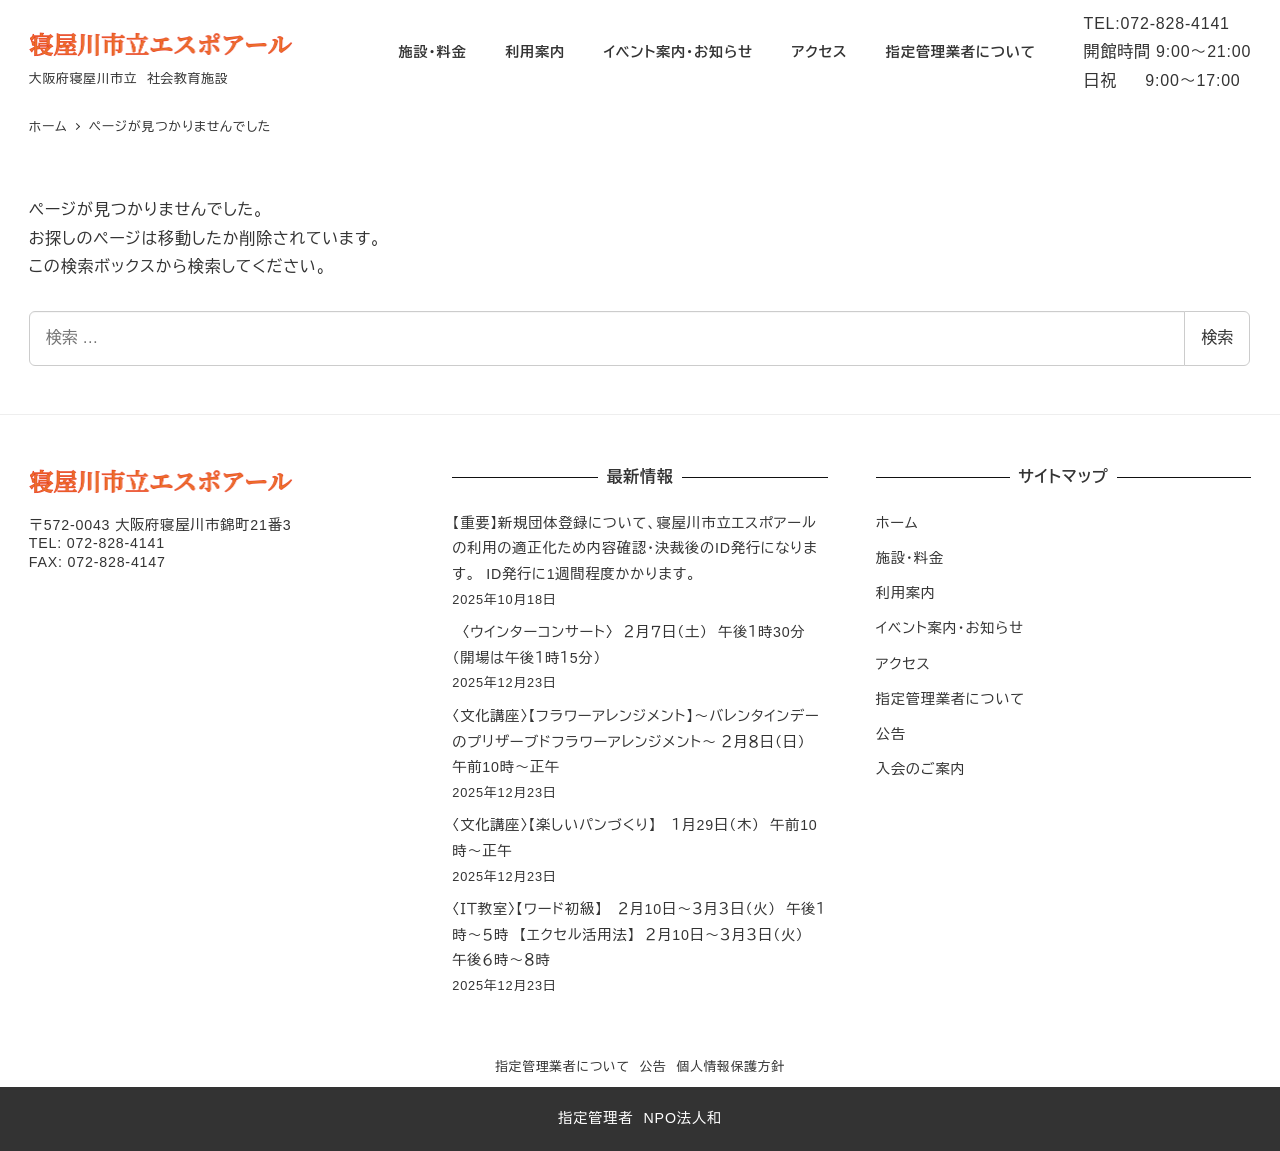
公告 (891, 734)
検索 (1217, 337)
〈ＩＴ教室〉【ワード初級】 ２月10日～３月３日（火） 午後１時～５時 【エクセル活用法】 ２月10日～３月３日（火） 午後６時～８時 (639, 934)
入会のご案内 (921, 769)
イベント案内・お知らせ (950, 628)
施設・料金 (910, 558)
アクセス (903, 664)
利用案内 (906, 593)
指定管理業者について (950, 699)
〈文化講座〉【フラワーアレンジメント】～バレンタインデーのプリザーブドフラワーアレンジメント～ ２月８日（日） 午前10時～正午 (635, 741)
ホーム (897, 523)
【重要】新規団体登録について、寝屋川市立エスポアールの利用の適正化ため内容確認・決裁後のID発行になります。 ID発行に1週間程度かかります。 (634, 548)
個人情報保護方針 (730, 1066)
